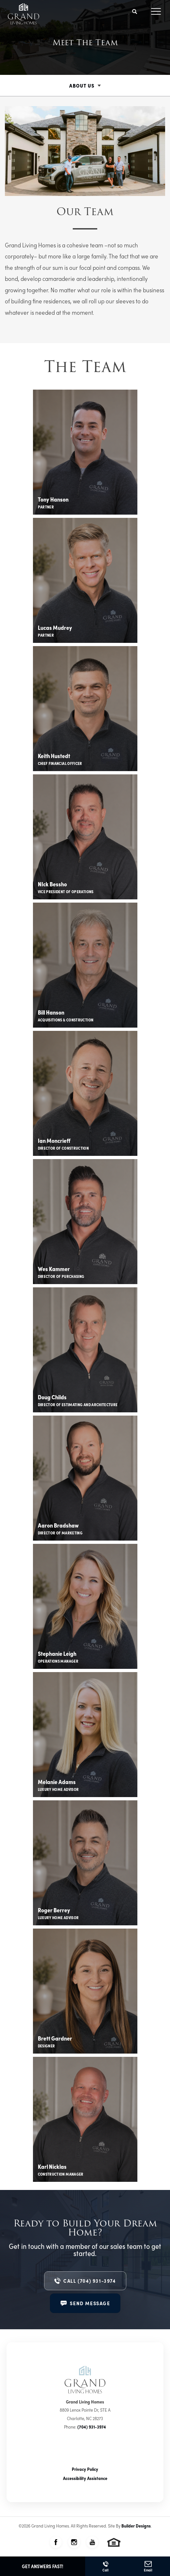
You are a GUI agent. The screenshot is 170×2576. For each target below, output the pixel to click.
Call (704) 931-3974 (89, 2280)
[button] (135, 12)
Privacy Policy (85, 2469)
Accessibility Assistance (85, 2478)
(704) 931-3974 (91, 2427)
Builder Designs (136, 2526)
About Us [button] (81, 85)
